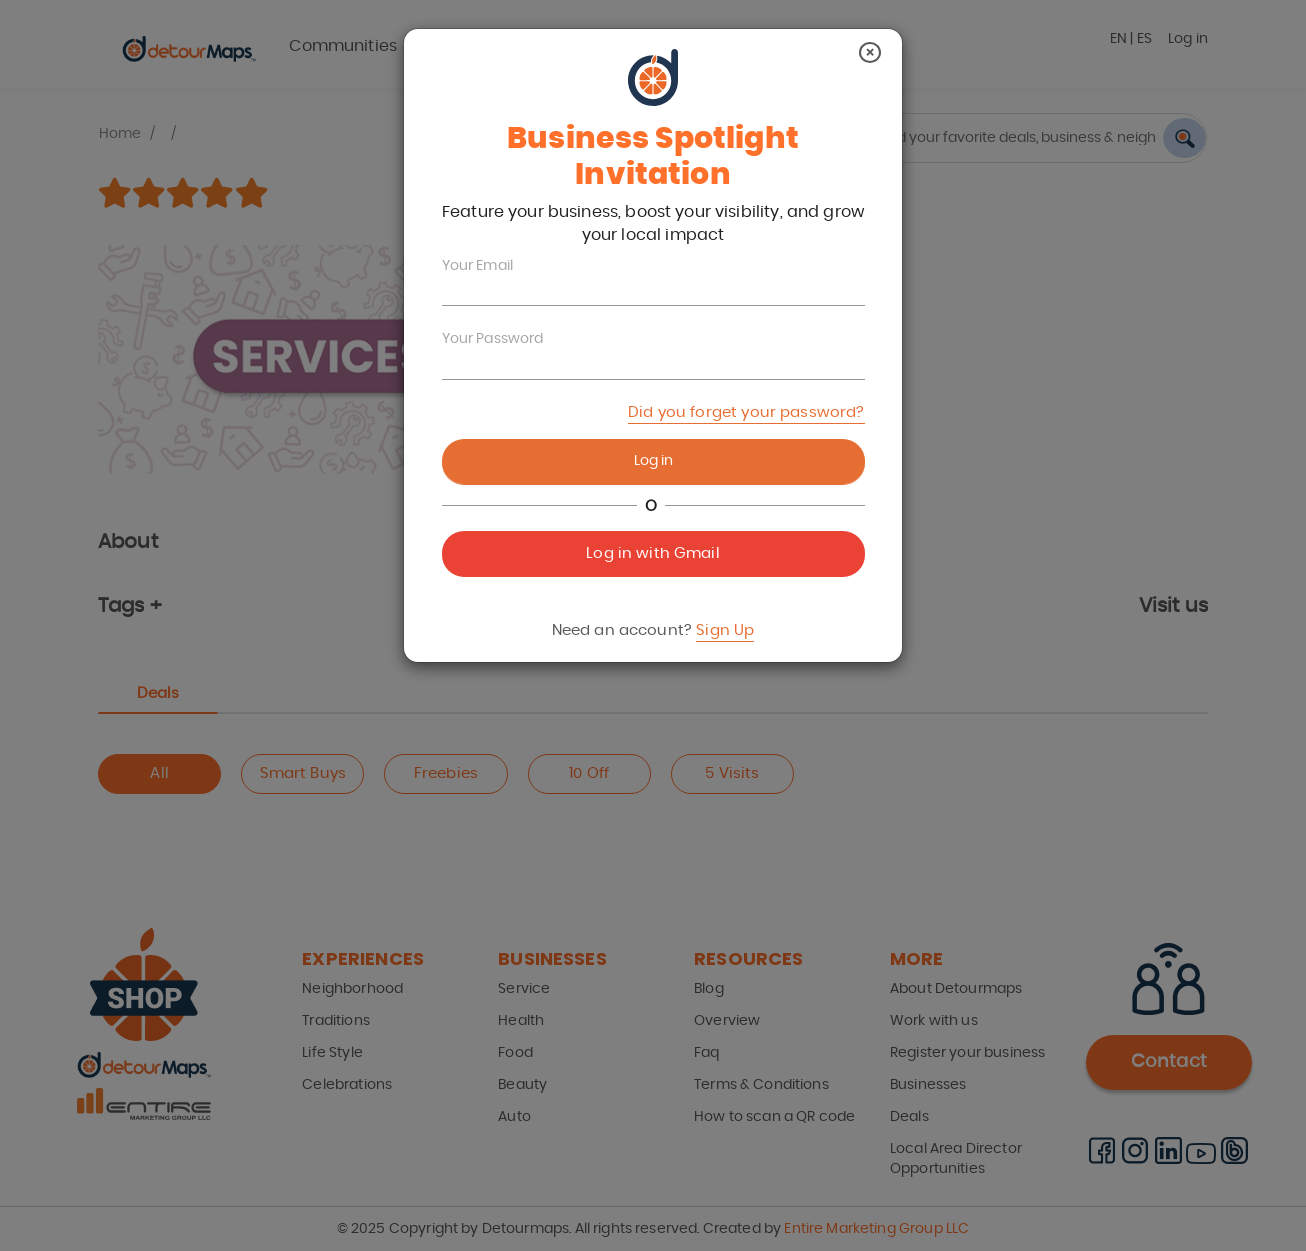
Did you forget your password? (746, 412)
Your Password (493, 339)
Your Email (478, 266)
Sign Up (725, 630)
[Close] (870, 52)
